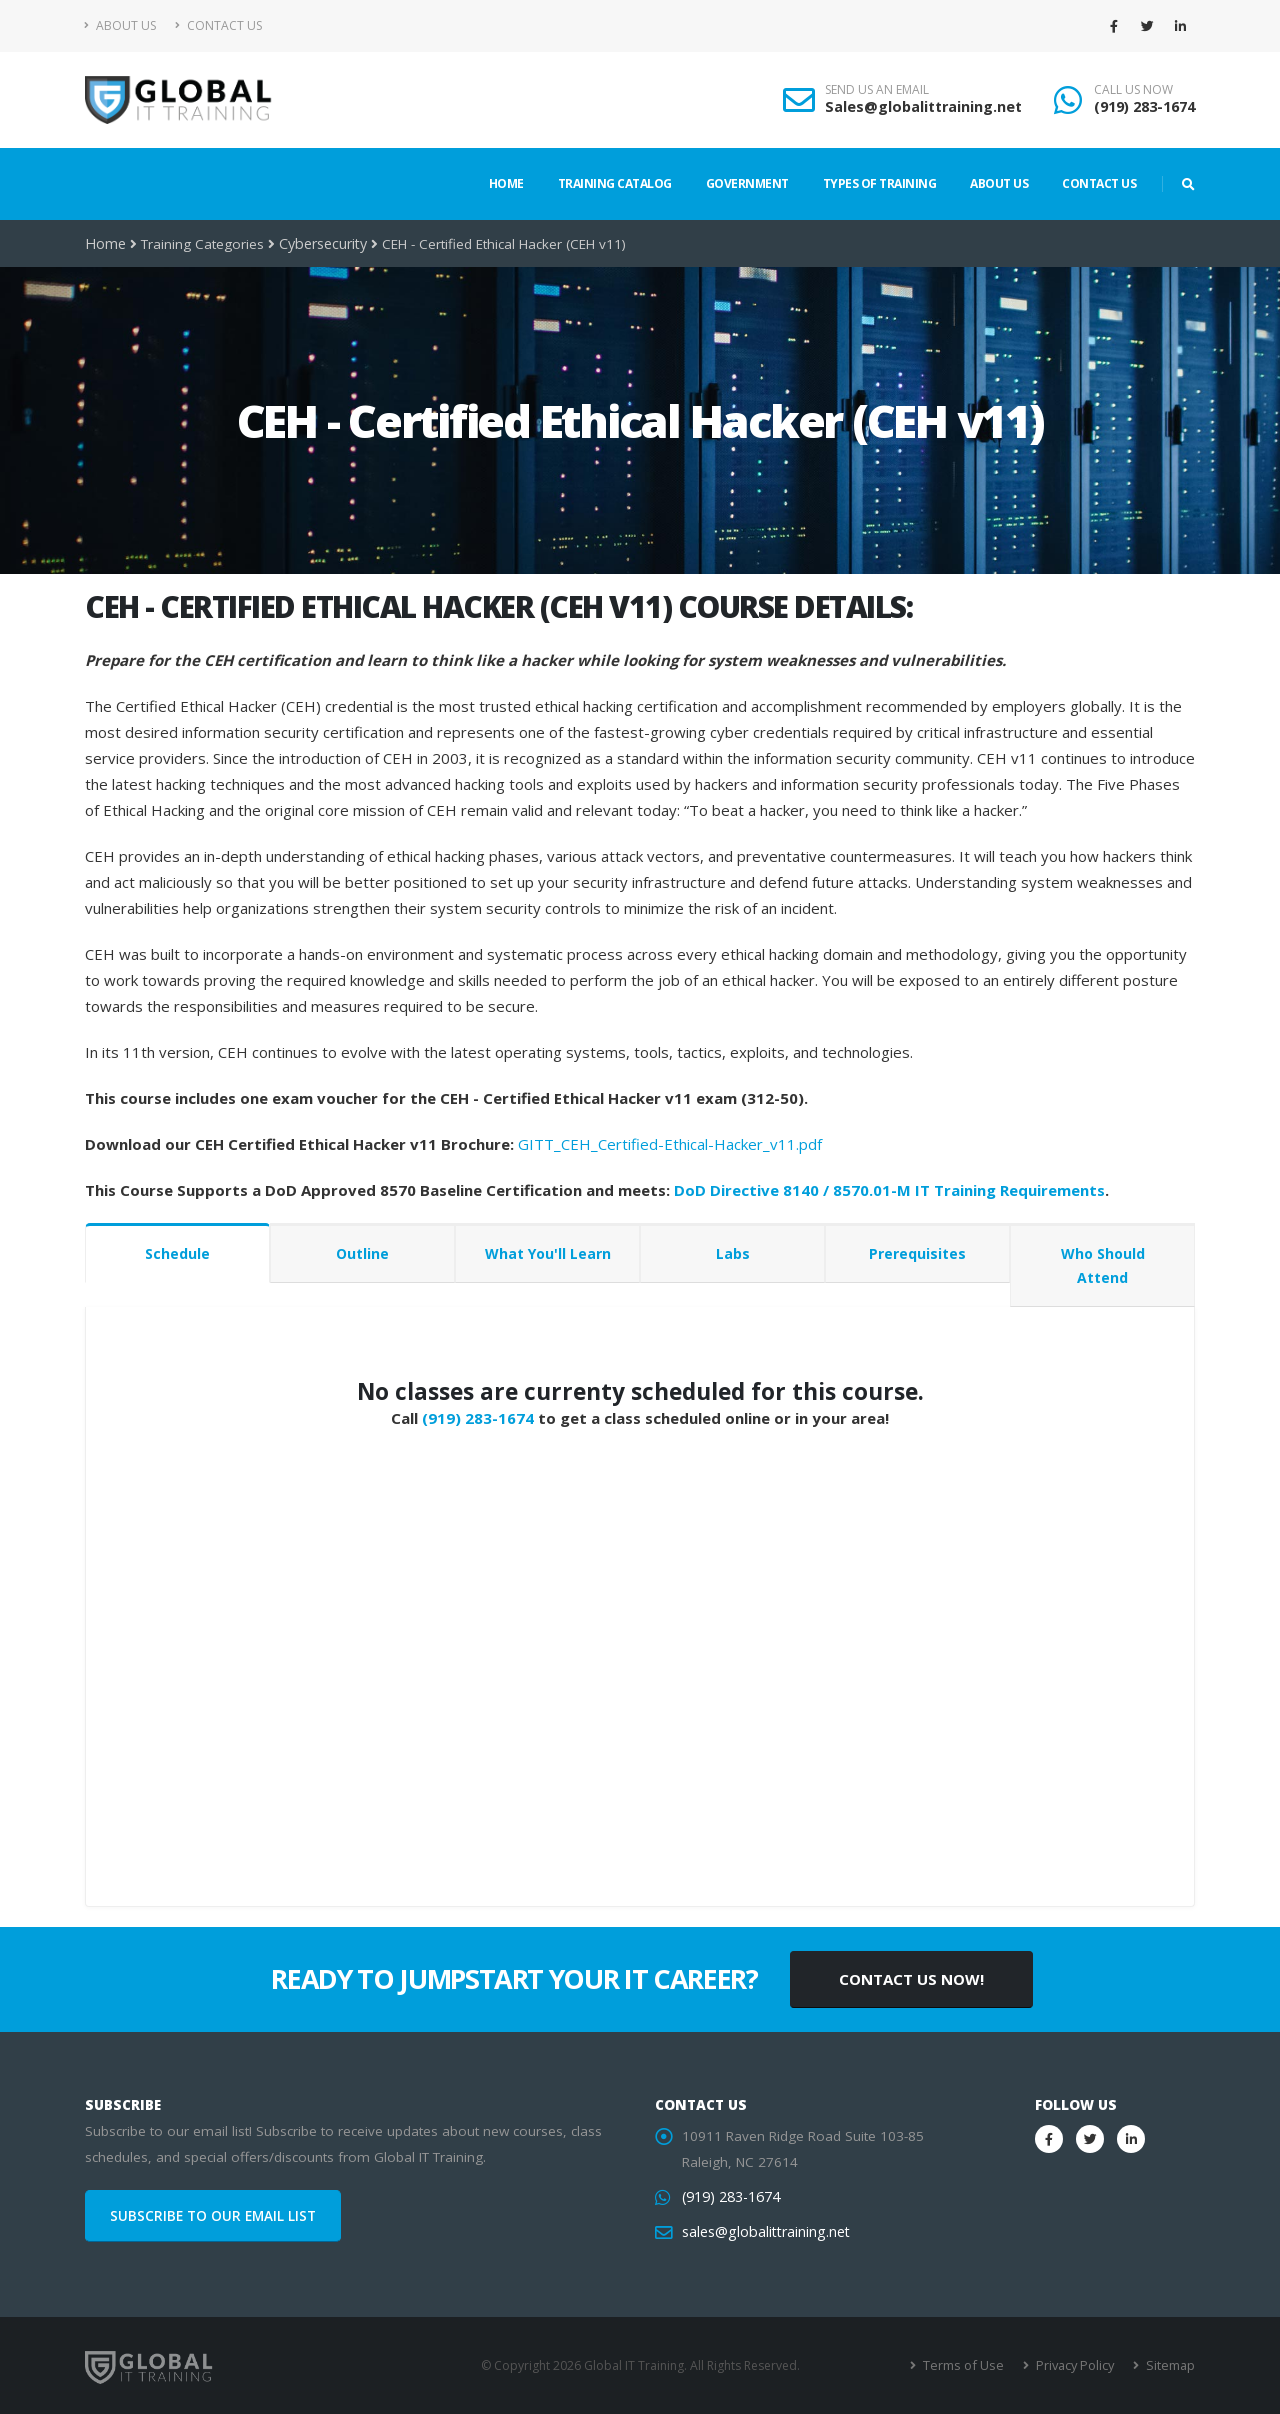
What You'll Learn (548, 1253)
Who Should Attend (1103, 1265)
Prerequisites (917, 1253)
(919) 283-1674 (1144, 106)
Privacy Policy (1077, 2365)
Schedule (177, 1253)
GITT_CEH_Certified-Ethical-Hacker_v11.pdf (670, 1144)
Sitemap (1170, 2365)
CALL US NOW (1133, 90)
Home (506, 183)
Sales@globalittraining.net (923, 106)
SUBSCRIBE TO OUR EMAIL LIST (213, 2216)
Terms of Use (969, 2365)
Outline (362, 1253)
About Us (120, 25)
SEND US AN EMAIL (877, 90)
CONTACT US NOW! (911, 1979)
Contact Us (218, 25)
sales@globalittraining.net (763, 2232)
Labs (733, 1253)
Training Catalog (615, 183)
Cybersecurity (319, 244)
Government (747, 183)
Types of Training (880, 183)
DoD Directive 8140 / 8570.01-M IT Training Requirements (889, 1190)
